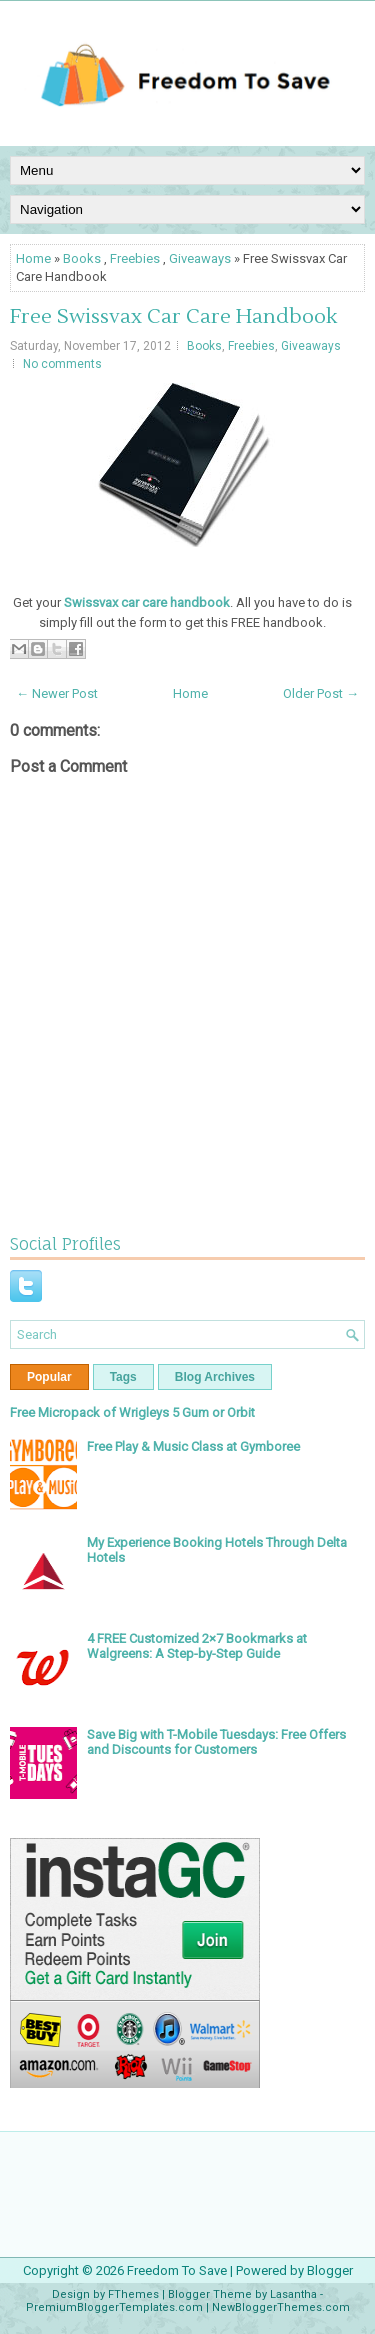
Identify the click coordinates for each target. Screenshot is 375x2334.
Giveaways (200, 258)
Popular (49, 1377)
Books (82, 258)
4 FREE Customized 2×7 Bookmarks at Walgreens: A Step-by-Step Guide (197, 1646)
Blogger (330, 2270)
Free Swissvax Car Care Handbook (173, 317)
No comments (62, 364)
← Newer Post (57, 693)
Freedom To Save (177, 2270)
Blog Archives (215, 1377)
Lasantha (293, 2294)
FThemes (133, 2294)
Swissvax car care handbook (147, 602)
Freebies (135, 258)
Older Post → (321, 693)
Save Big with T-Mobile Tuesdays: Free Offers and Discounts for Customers (216, 1742)
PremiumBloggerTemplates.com (114, 2307)
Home (33, 258)
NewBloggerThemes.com (281, 2307)
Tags (123, 1377)
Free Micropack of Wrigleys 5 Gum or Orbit (132, 1412)
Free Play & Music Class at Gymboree (193, 1446)
